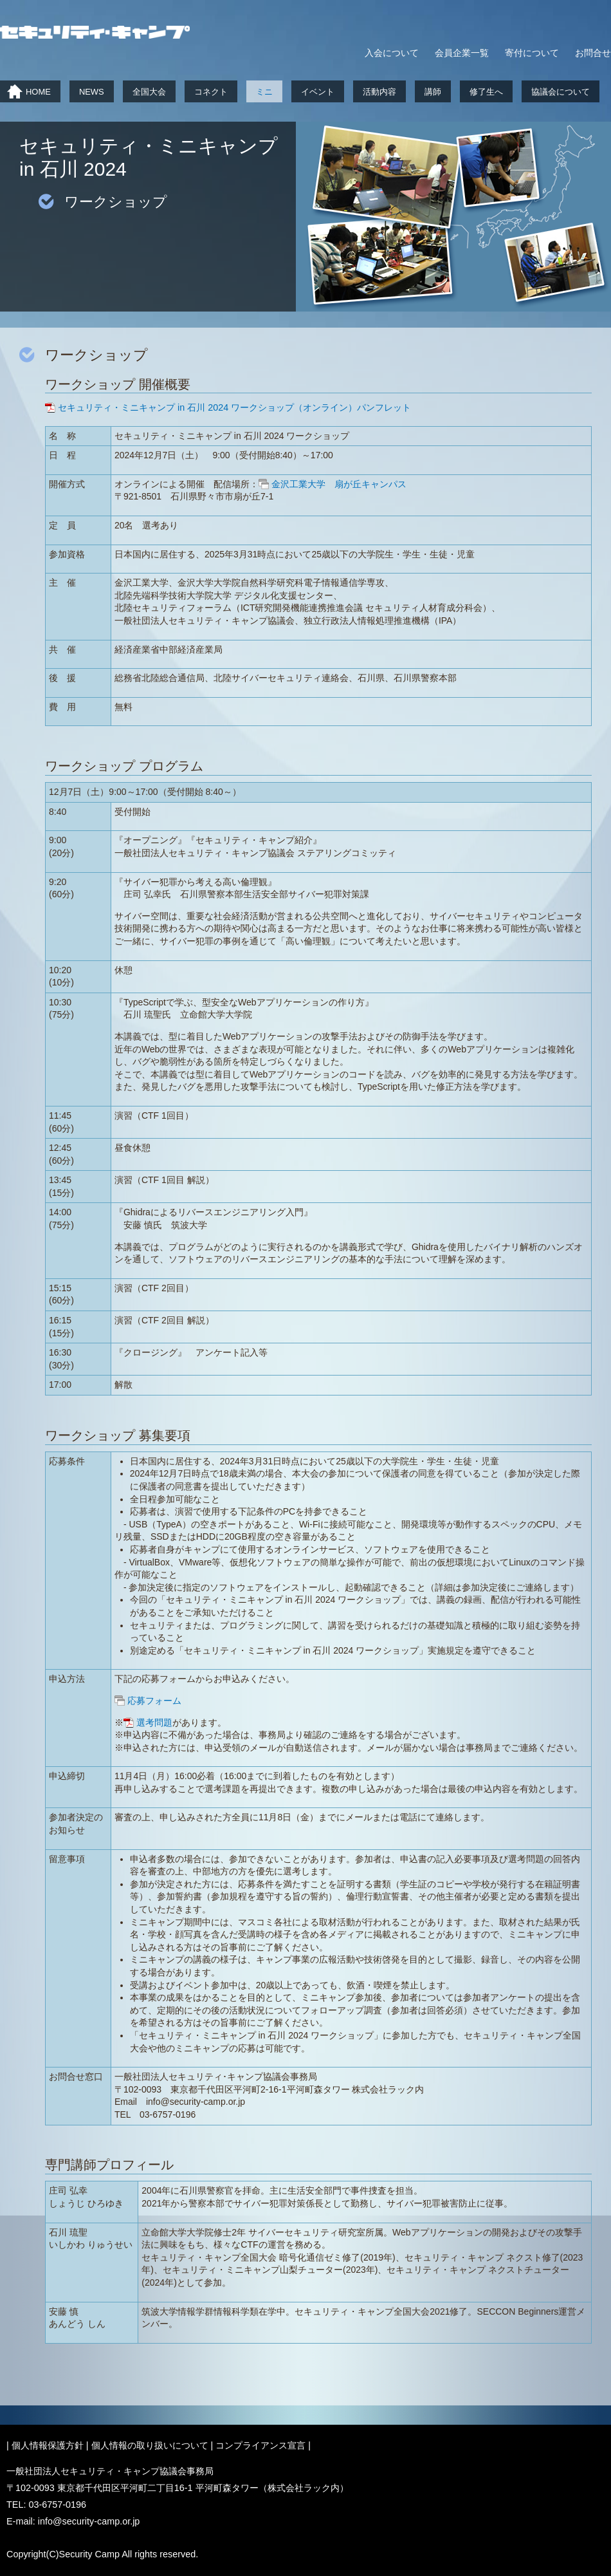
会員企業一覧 (462, 53)
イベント (317, 92)
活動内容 (379, 92)
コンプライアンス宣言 (260, 2445)
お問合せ (593, 53)
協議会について (560, 92)
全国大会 (149, 92)
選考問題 (154, 1722)
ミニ (264, 92)
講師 (432, 92)
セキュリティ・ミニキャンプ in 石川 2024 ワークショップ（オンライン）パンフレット (234, 407)
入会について (392, 53)
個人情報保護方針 (48, 2445)
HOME (38, 92)
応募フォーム (154, 1700)
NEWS (91, 92)
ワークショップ (115, 202)
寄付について (532, 53)
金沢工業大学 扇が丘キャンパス (343, 484)
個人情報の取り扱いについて (149, 2445)
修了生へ (486, 92)
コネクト (211, 92)
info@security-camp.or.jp (89, 2521)
